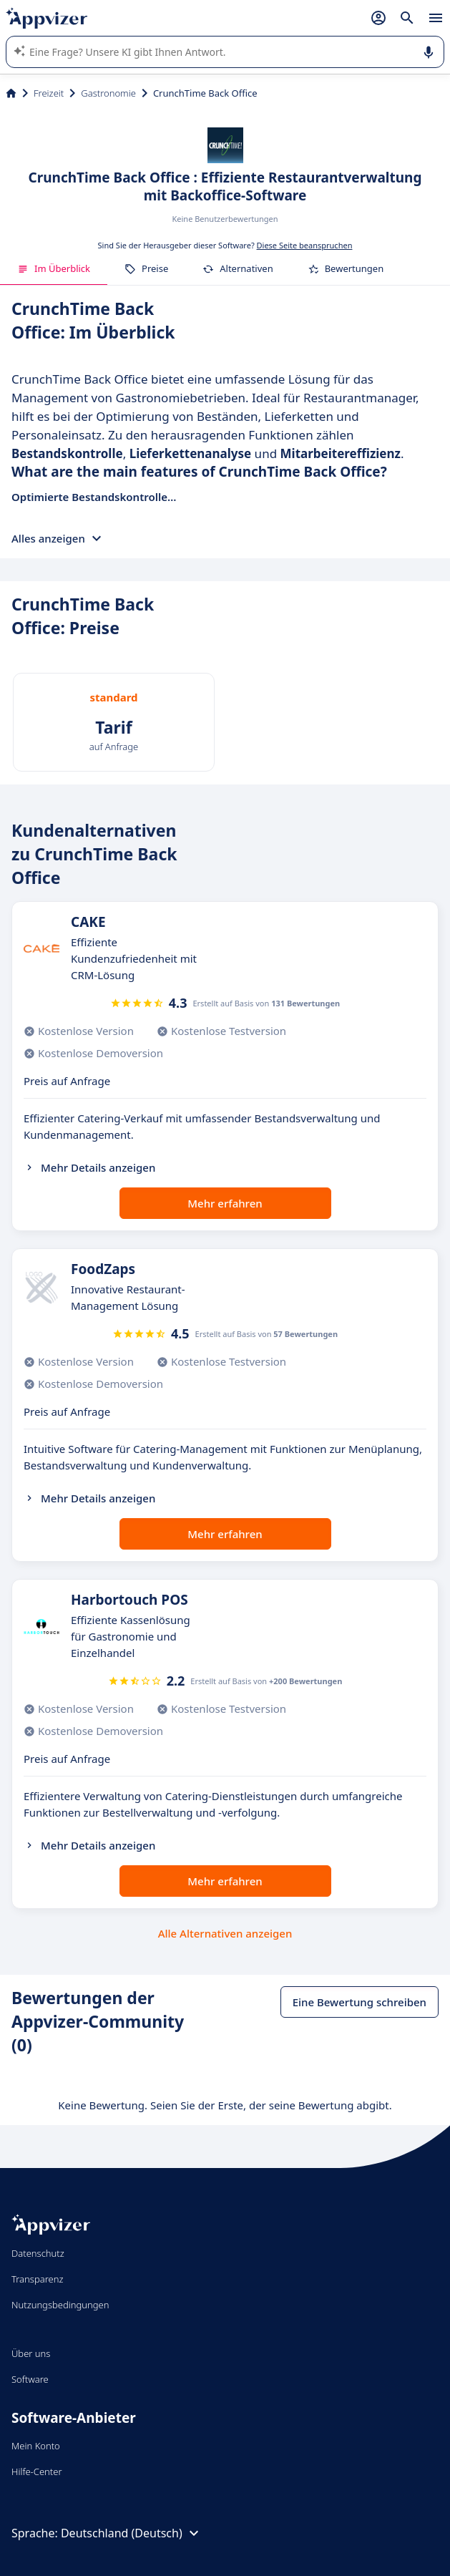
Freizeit (49, 93)
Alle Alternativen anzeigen (225, 1933)
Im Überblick (53, 268)
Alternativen (237, 268)
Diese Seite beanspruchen (305, 245)
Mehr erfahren (224, 1203)
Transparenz (37, 2279)
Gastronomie (108, 93)
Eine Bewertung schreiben (359, 2002)
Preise (146, 268)
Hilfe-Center (36, 2471)
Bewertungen (346, 268)
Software (30, 2379)
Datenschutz (37, 2253)
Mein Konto (35, 2445)
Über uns (30, 2353)
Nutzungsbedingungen (60, 2304)
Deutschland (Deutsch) (131, 2533)
